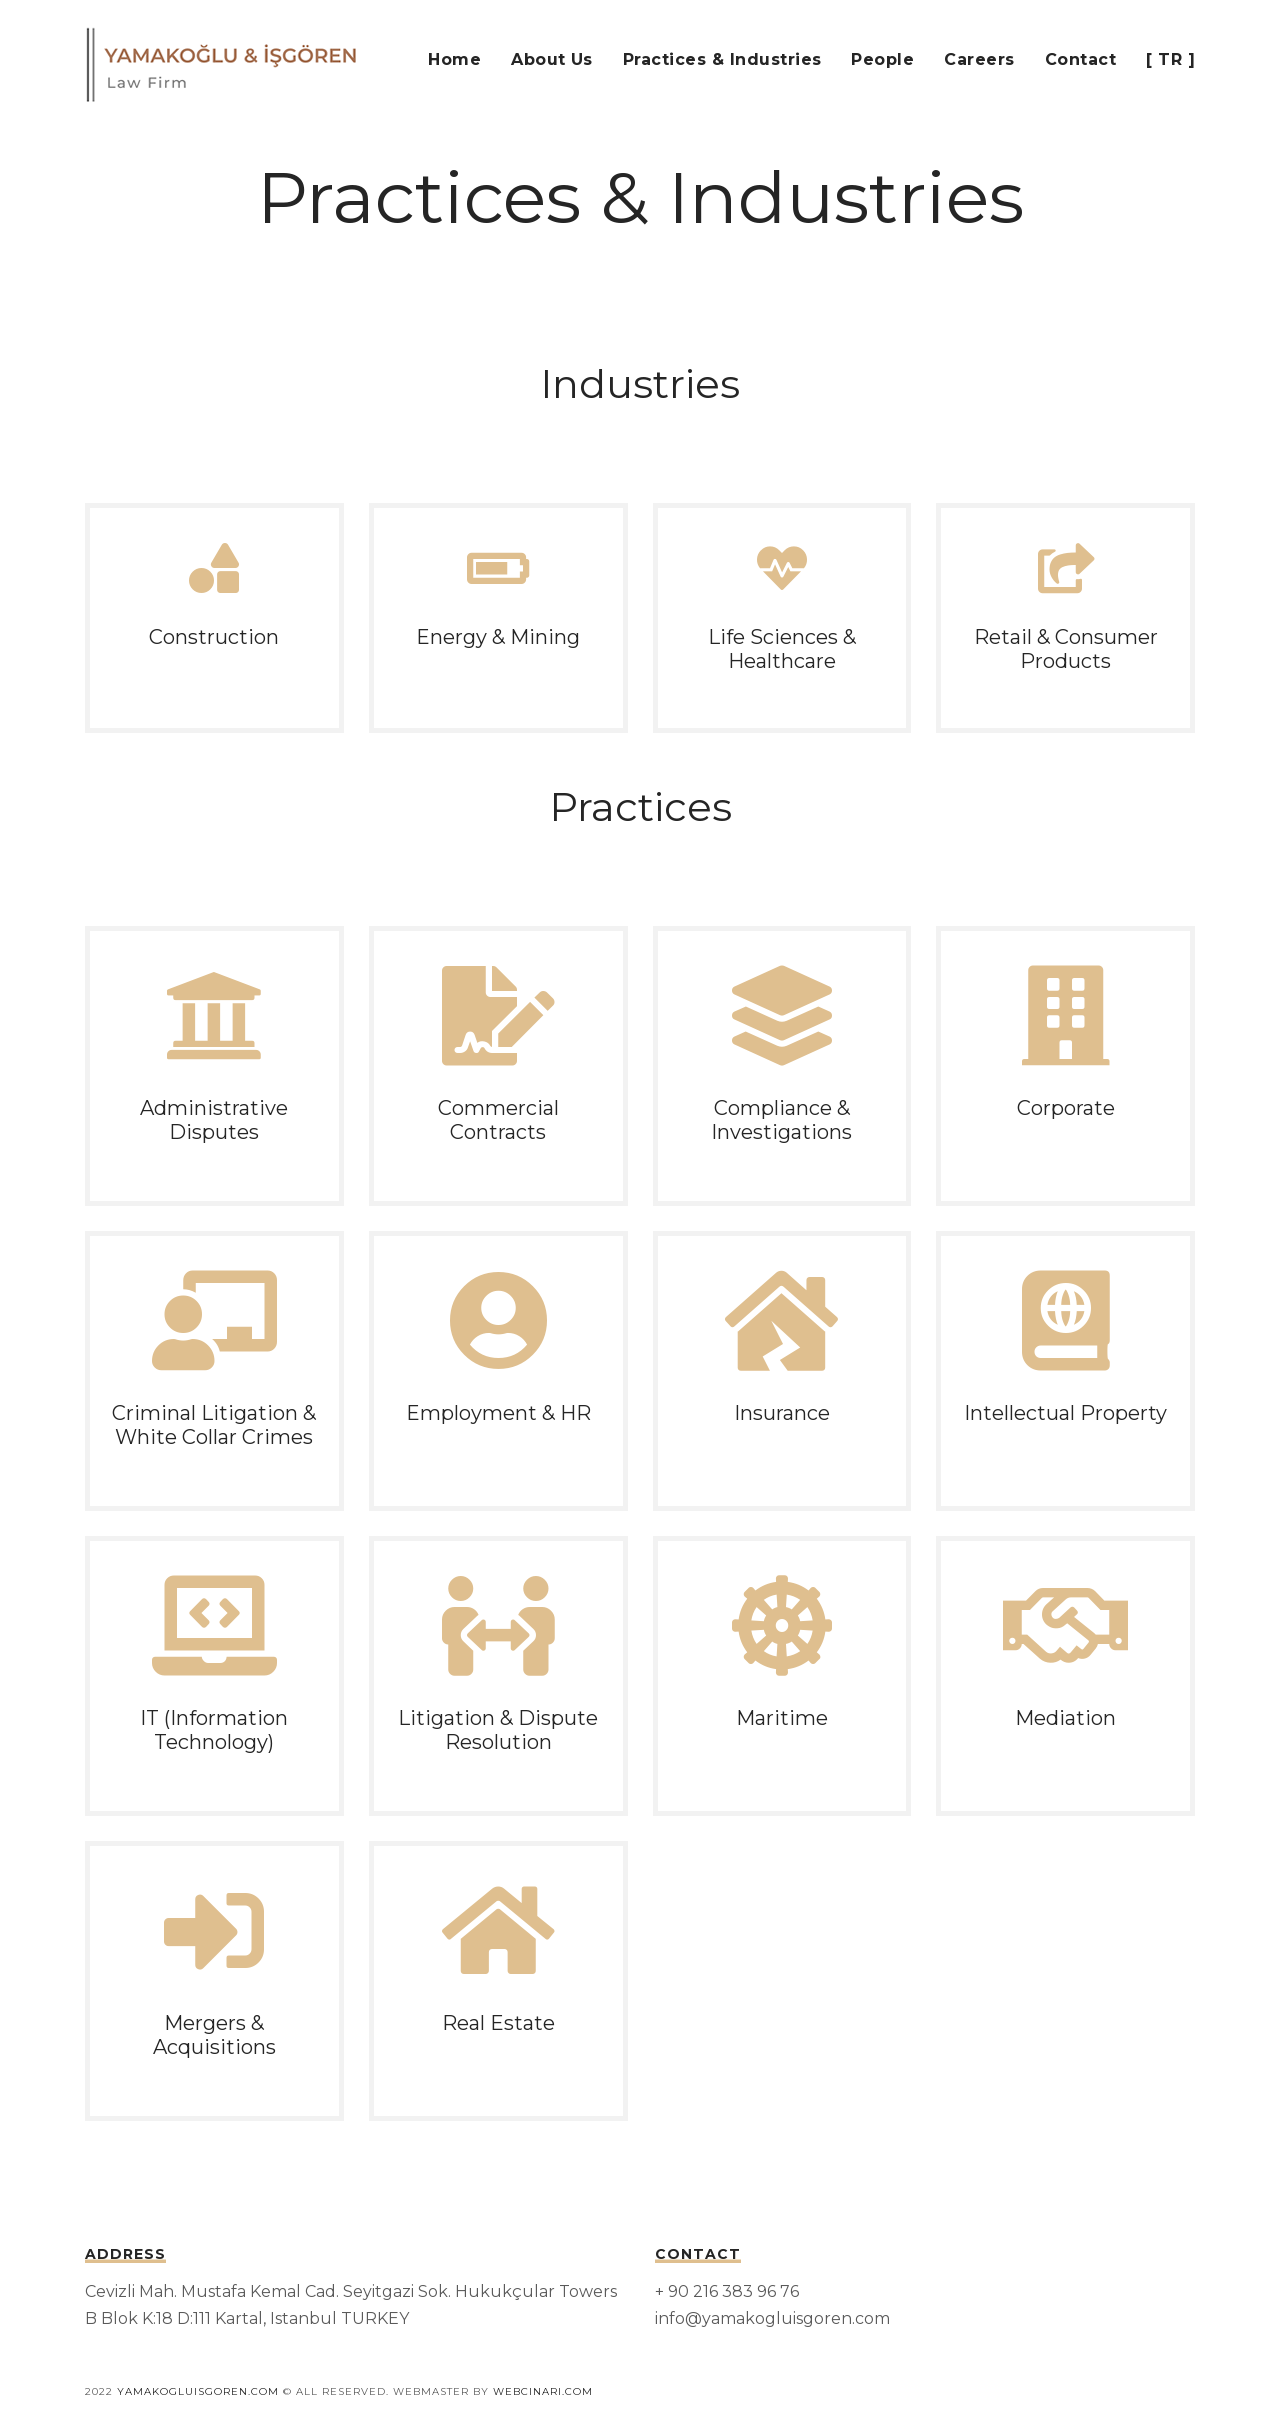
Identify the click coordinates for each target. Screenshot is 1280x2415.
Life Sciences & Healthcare (782, 649)
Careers (979, 59)
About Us (552, 59)
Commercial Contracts (498, 1120)
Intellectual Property (1065, 1413)
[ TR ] (1170, 59)
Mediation (1065, 1718)
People (882, 59)
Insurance (782, 1413)
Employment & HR (498, 1413)
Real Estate (498, 2023)
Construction (214, 637)
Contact (1080, 59)
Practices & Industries (722, 59)
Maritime (782, 1718)
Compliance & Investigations (781, 1120)
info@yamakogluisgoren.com (772, 2318)
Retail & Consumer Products (1066, 649)
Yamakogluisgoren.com (198, 2391)
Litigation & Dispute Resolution (498, 1730)
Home (454, 59)
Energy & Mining (498, 637)
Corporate (1066, 1108)
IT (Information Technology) (214, 1730)
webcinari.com (543, 2391)
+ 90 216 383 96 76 (727, 2291)
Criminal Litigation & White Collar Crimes (214, 1425)
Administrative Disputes (214, 1120)
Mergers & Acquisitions (214, 2035)
